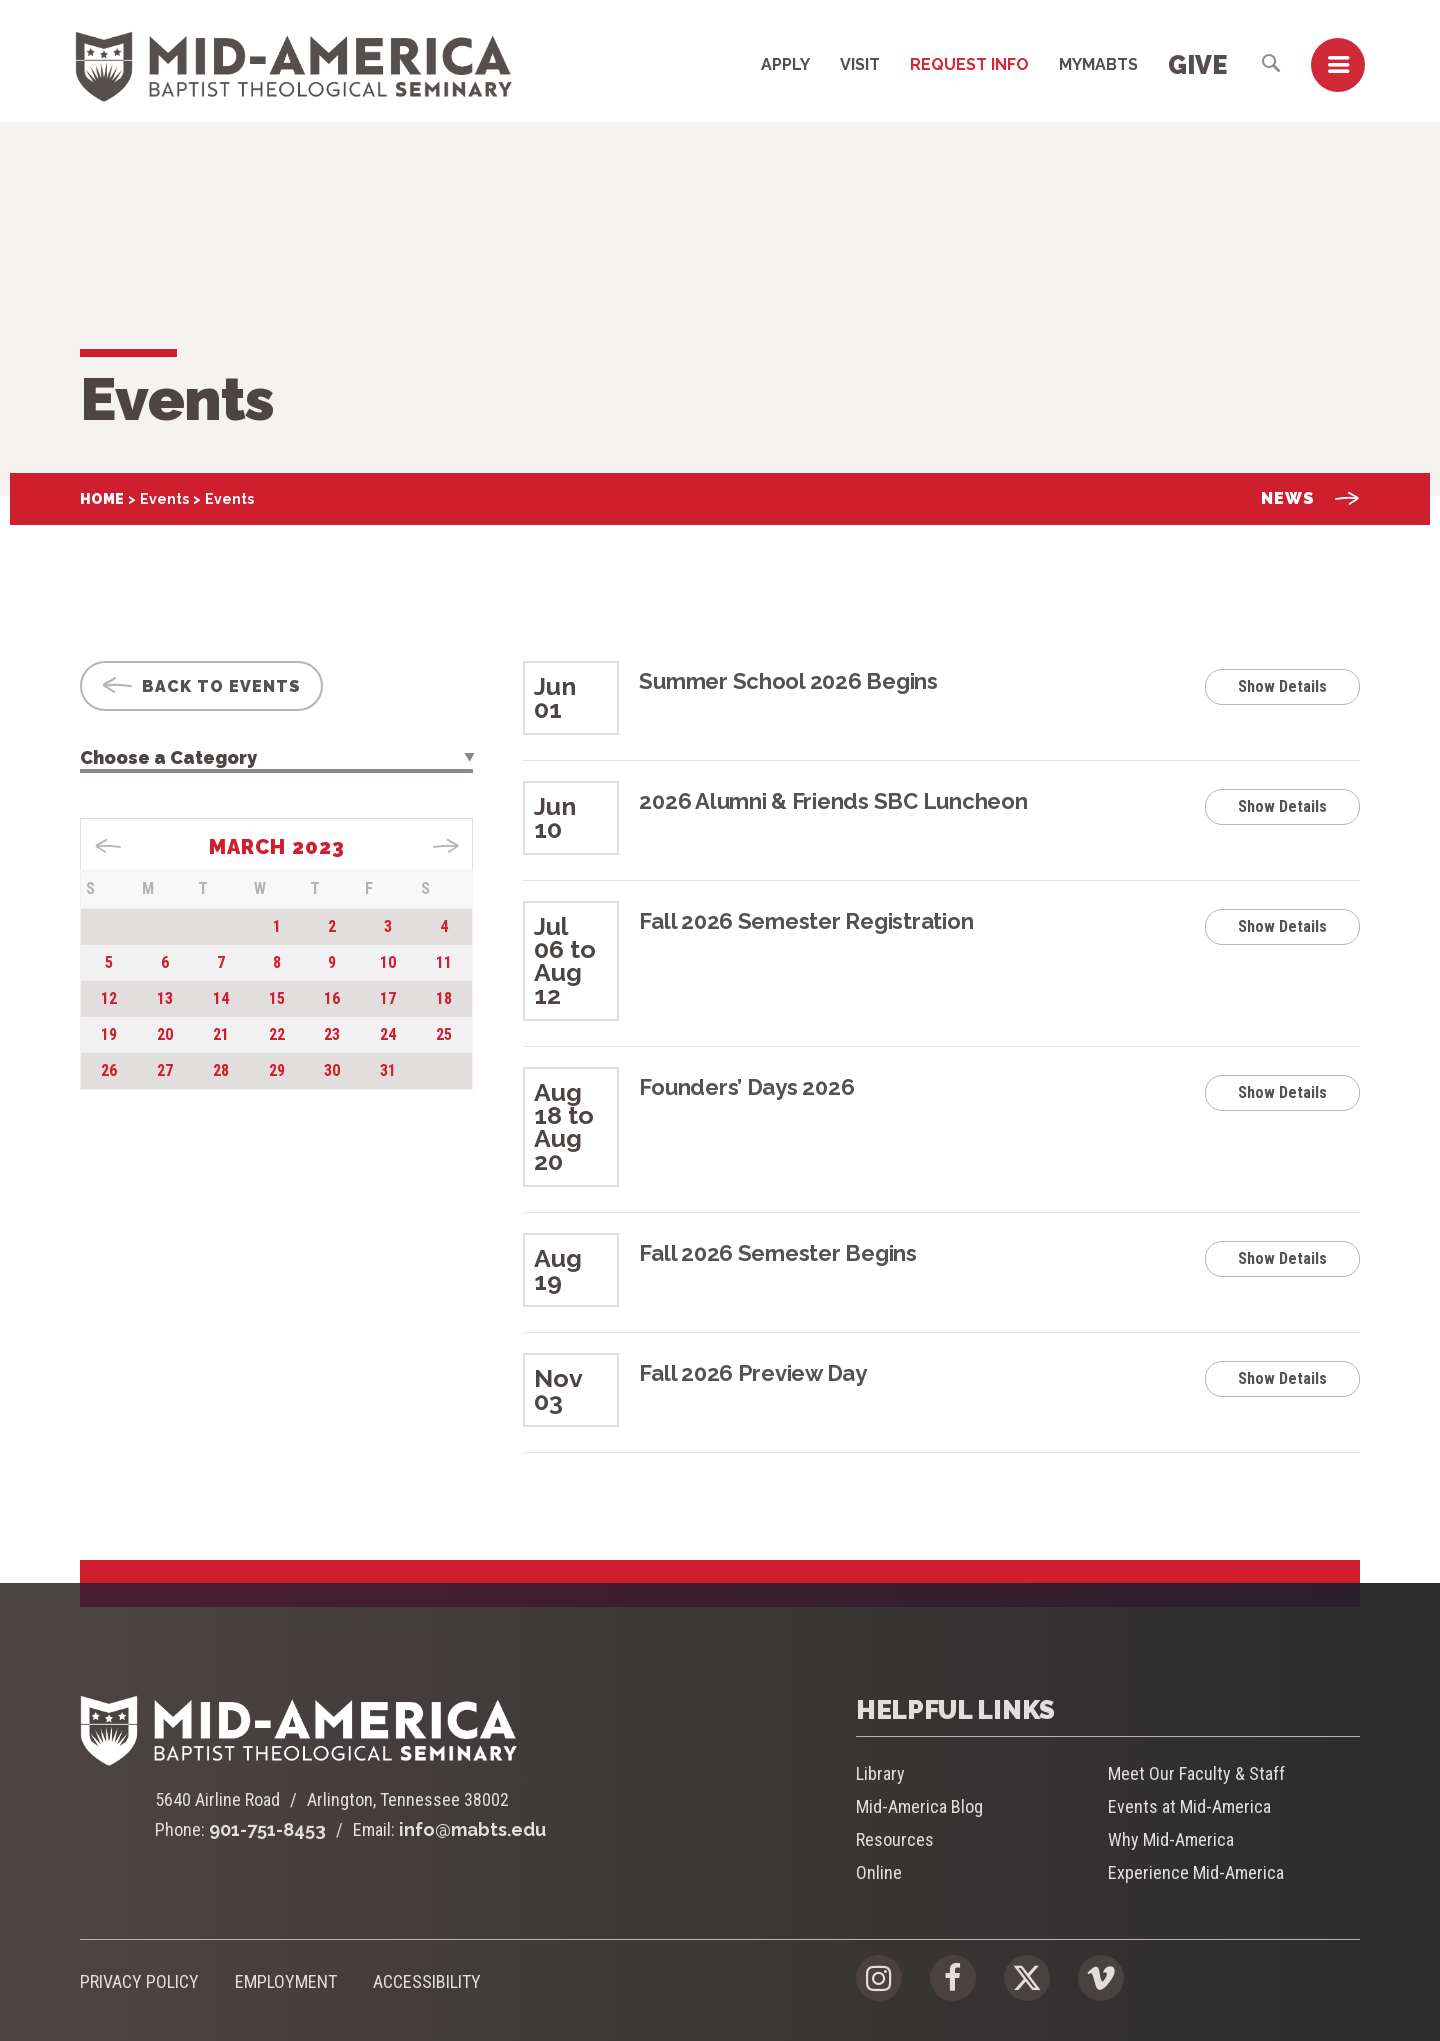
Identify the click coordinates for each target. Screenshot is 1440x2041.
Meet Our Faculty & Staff (1196, 1773)
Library (880, 1773)
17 (388, 998)
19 (109, 1034)
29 (277, 1070)
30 (332, 1070)
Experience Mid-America (1196, 1872)
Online (879, 1872)
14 (221, 998)
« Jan (108, 846)
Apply (785, 64)
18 (444, 998)
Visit (860, 64)
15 (277, 998)
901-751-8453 (267, 1829)
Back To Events (201, 686)
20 (165, 1034)
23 (332, 1034)
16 (332, 998)
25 (444, 1034)
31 (388, 1070)
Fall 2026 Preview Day (753, 1373)
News (1310, 498)
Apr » (445, 846)
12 (109, 998)
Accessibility (427, 1981)
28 (221, 1070)
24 (388, 1034)
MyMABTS (1098, 64)
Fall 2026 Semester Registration (806, 921)
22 (277, 1034)
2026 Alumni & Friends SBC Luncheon (833, 801)
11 (444, 962)
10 (388, 962)
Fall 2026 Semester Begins (778, 1253)
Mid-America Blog (919, 1806)
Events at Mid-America (1189, 1806)
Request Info (969, 64)
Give (1197, 65)
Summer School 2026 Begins (788, 681)
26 (109, 1070)
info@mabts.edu (472, 1829)
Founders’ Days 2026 (746, 1087)
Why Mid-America (1171, 1839)
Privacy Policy (139, 1981)
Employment (286, 1981)
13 (165, 998)
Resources (895, 1839)
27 (165, 1070)
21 (221, 1034)
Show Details (1282, 686)
